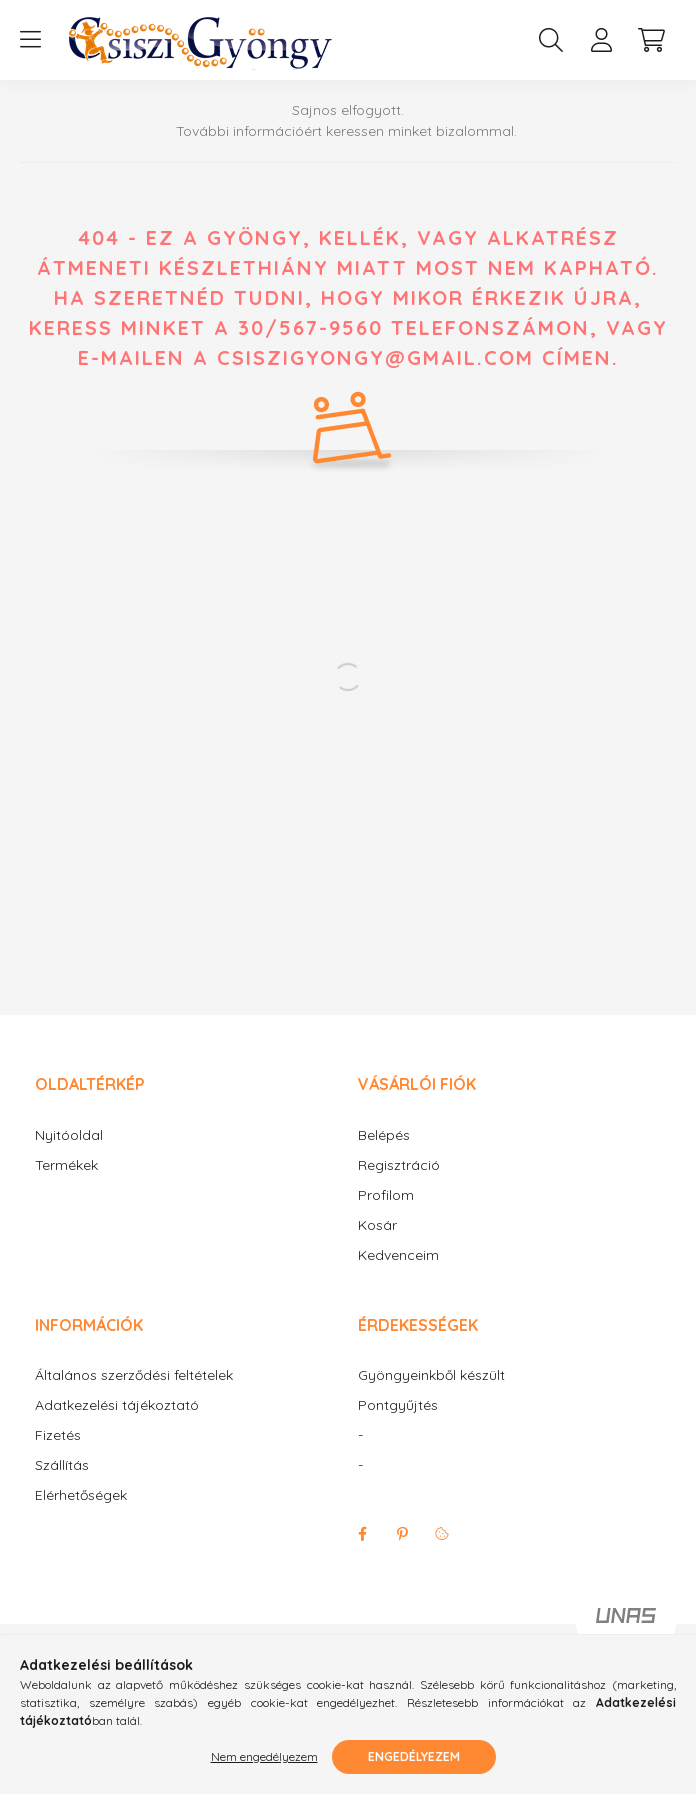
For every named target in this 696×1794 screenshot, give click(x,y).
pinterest (402, 1534)
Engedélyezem (414, 1756)
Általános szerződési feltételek (134, 1375)
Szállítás (62, 1465)
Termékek (66, 1165)
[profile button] (601, 40)
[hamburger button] (30, 40)
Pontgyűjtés (398, 1405)
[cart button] (651, 40)
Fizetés (58, 1435)
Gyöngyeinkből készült (431, 1375)
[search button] (551, 40)
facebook (362, 1534)
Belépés (384, 1135)
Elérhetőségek (81, 1495)
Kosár (377, 1225)
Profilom (386, 1195)
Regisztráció (399, 1165)
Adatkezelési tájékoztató (117, 1405)
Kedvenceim (398, 1255)
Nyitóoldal (69, 1135)
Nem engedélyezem (264, 1756)
